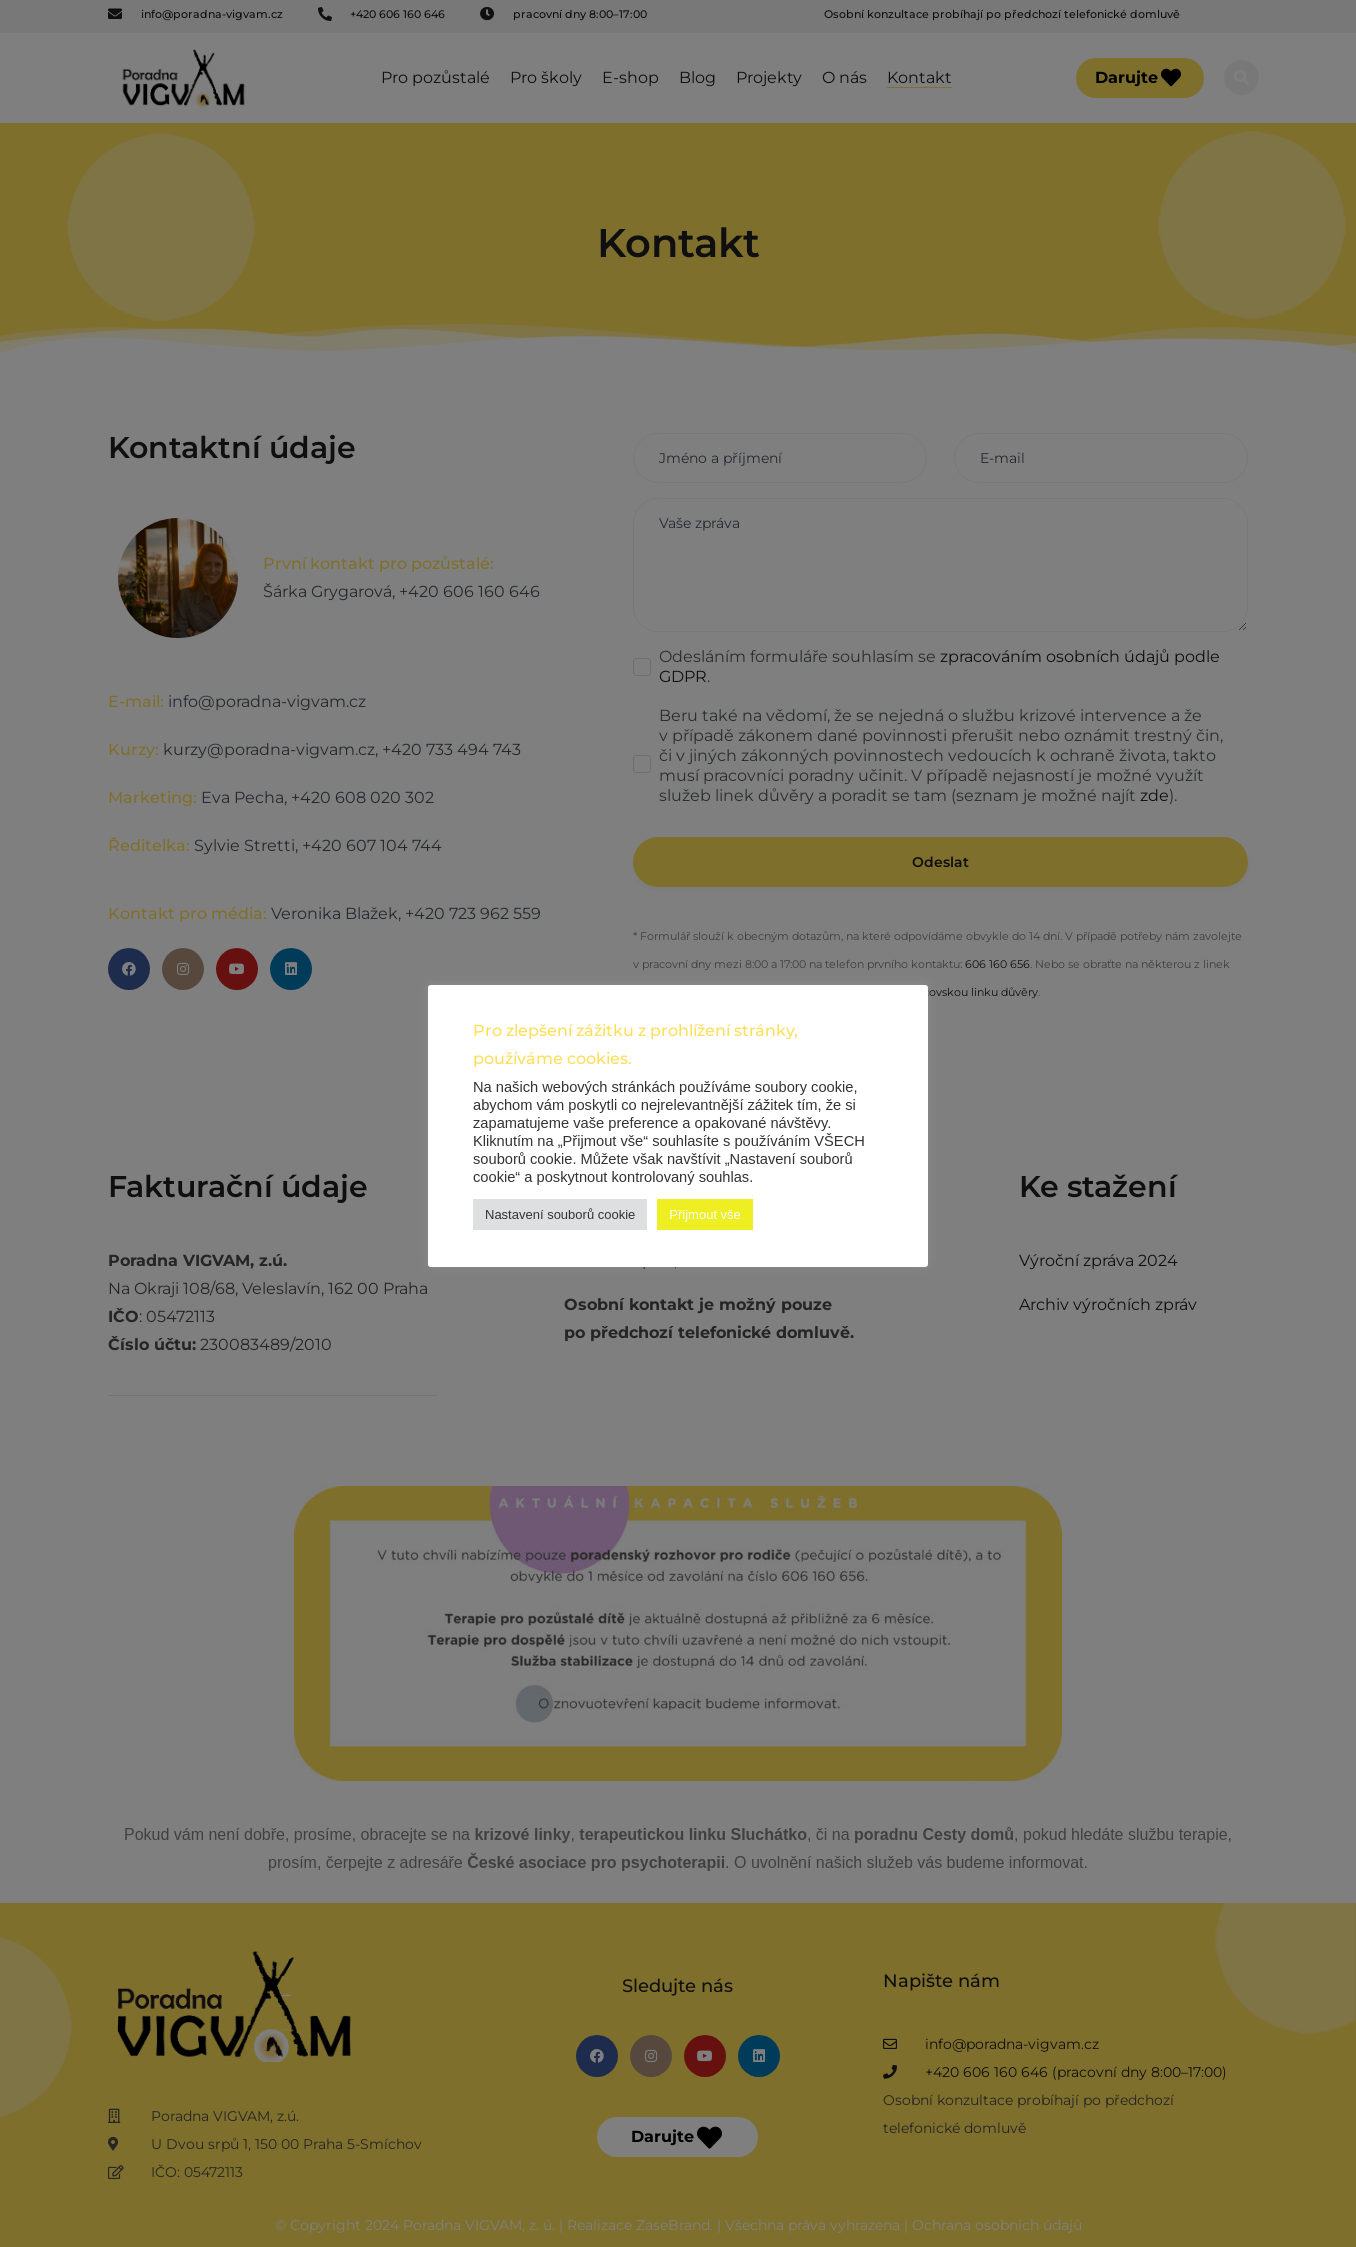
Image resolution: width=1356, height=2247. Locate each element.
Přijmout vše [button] (705, 1214)
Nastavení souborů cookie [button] (560, 1214)
